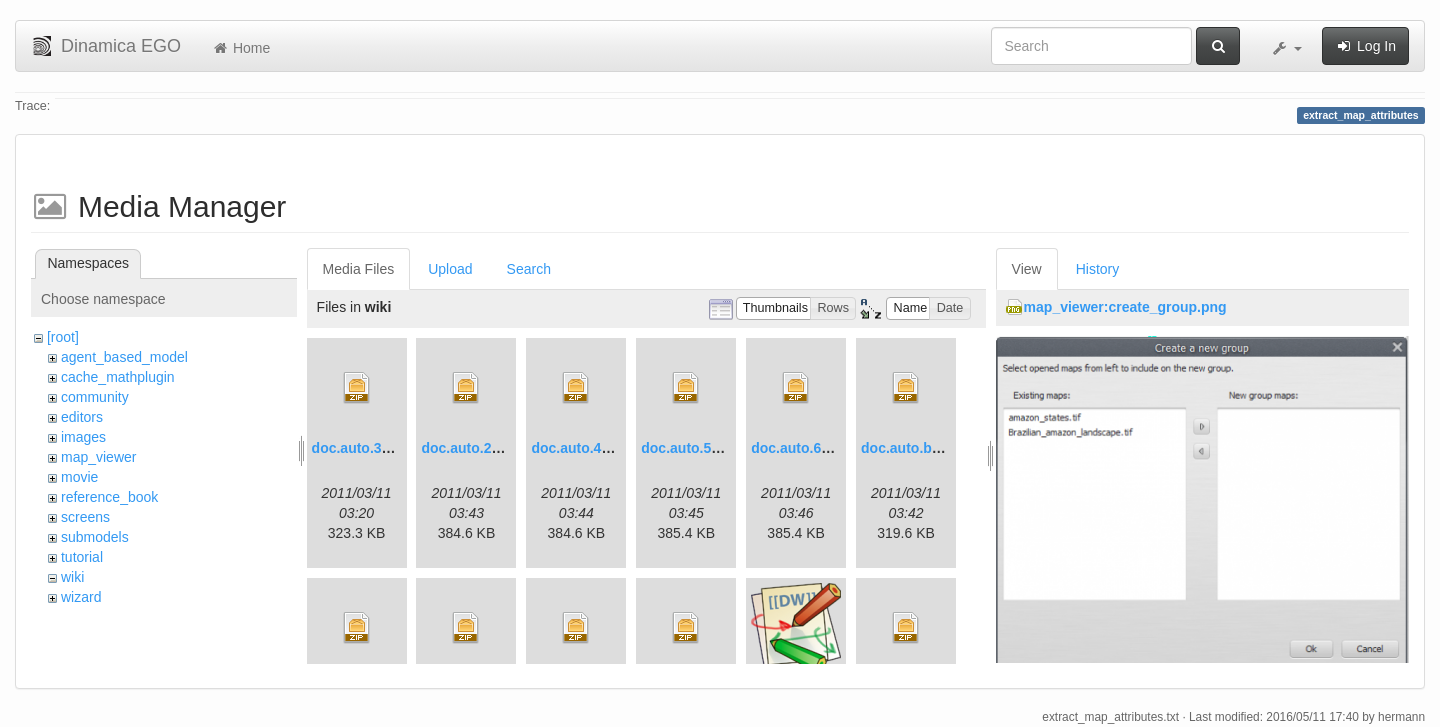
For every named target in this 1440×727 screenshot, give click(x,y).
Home (240, 48)
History (1098, 269)
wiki (72, 577)
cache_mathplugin (118, 377)
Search (529, 269)
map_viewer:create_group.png (1125, 307)
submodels (95, 537)
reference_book (109, 497)
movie (79, 477)
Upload (450, 269)
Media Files (359, 269)
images (83, 437)
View (1027, 269)
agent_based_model (124, 357)
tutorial (82, 557)
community (95, 397)
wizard (81, 597)
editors (82, 417)
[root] (63, 337)
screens (85, 517)
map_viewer (98, 457)
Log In (1365, 46)
